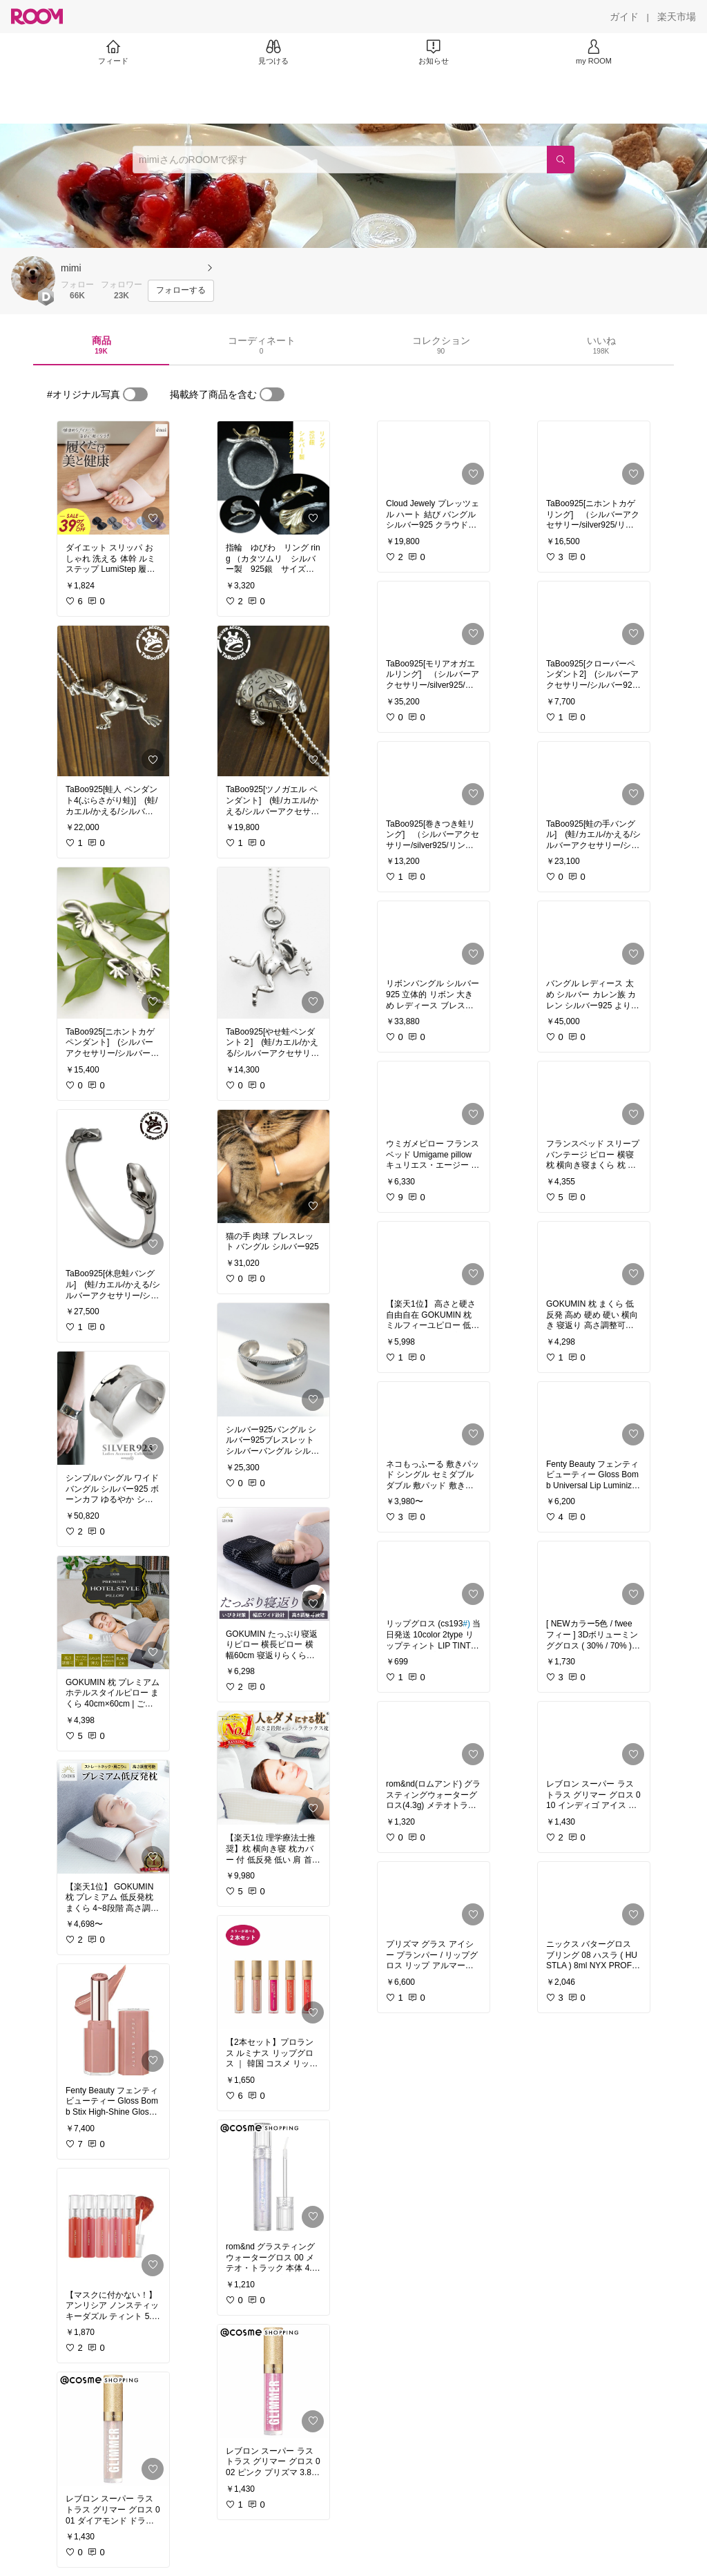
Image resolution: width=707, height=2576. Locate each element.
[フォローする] (181, 291)
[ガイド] (624, 16)
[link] (113, 478)
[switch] (135, 394)
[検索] (560, 159)
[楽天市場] (676, 16)
